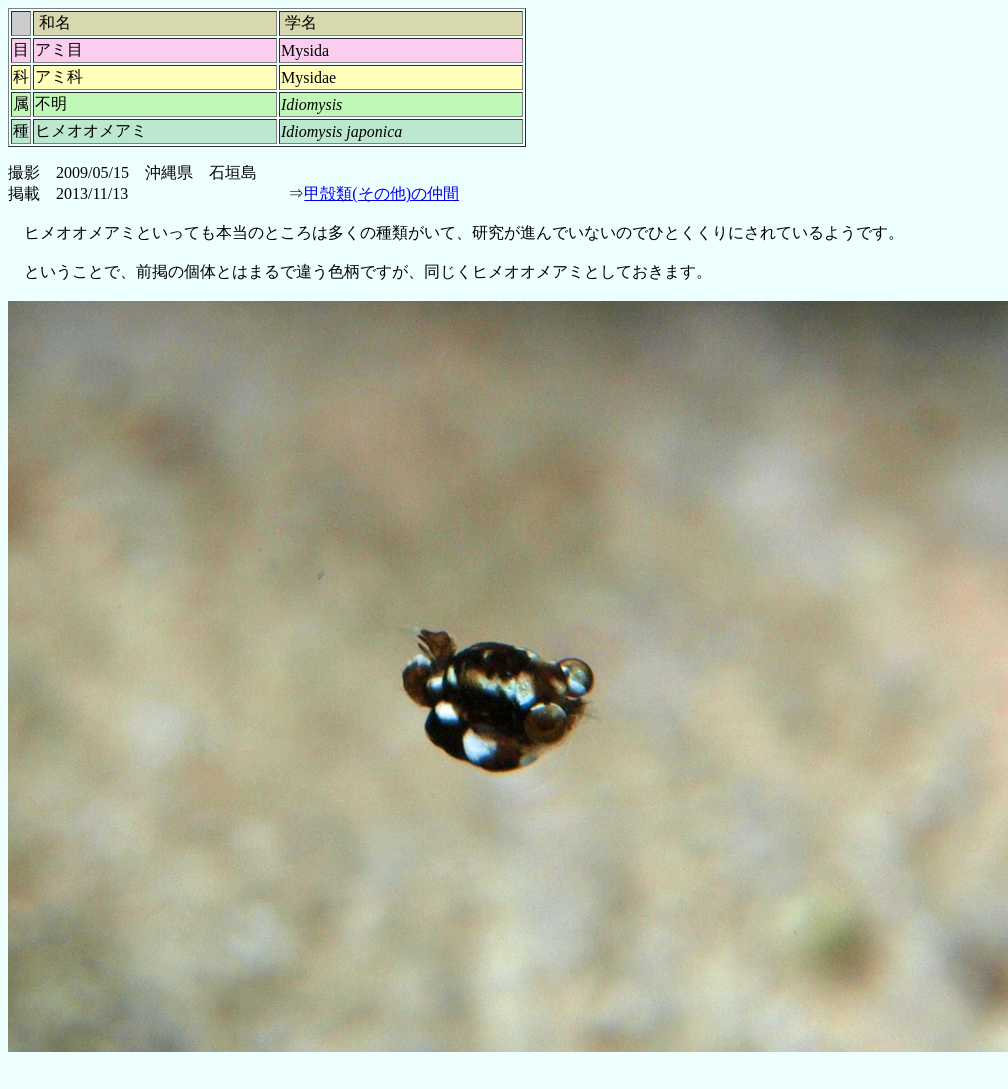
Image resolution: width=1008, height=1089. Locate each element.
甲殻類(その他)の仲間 (381, 193)
